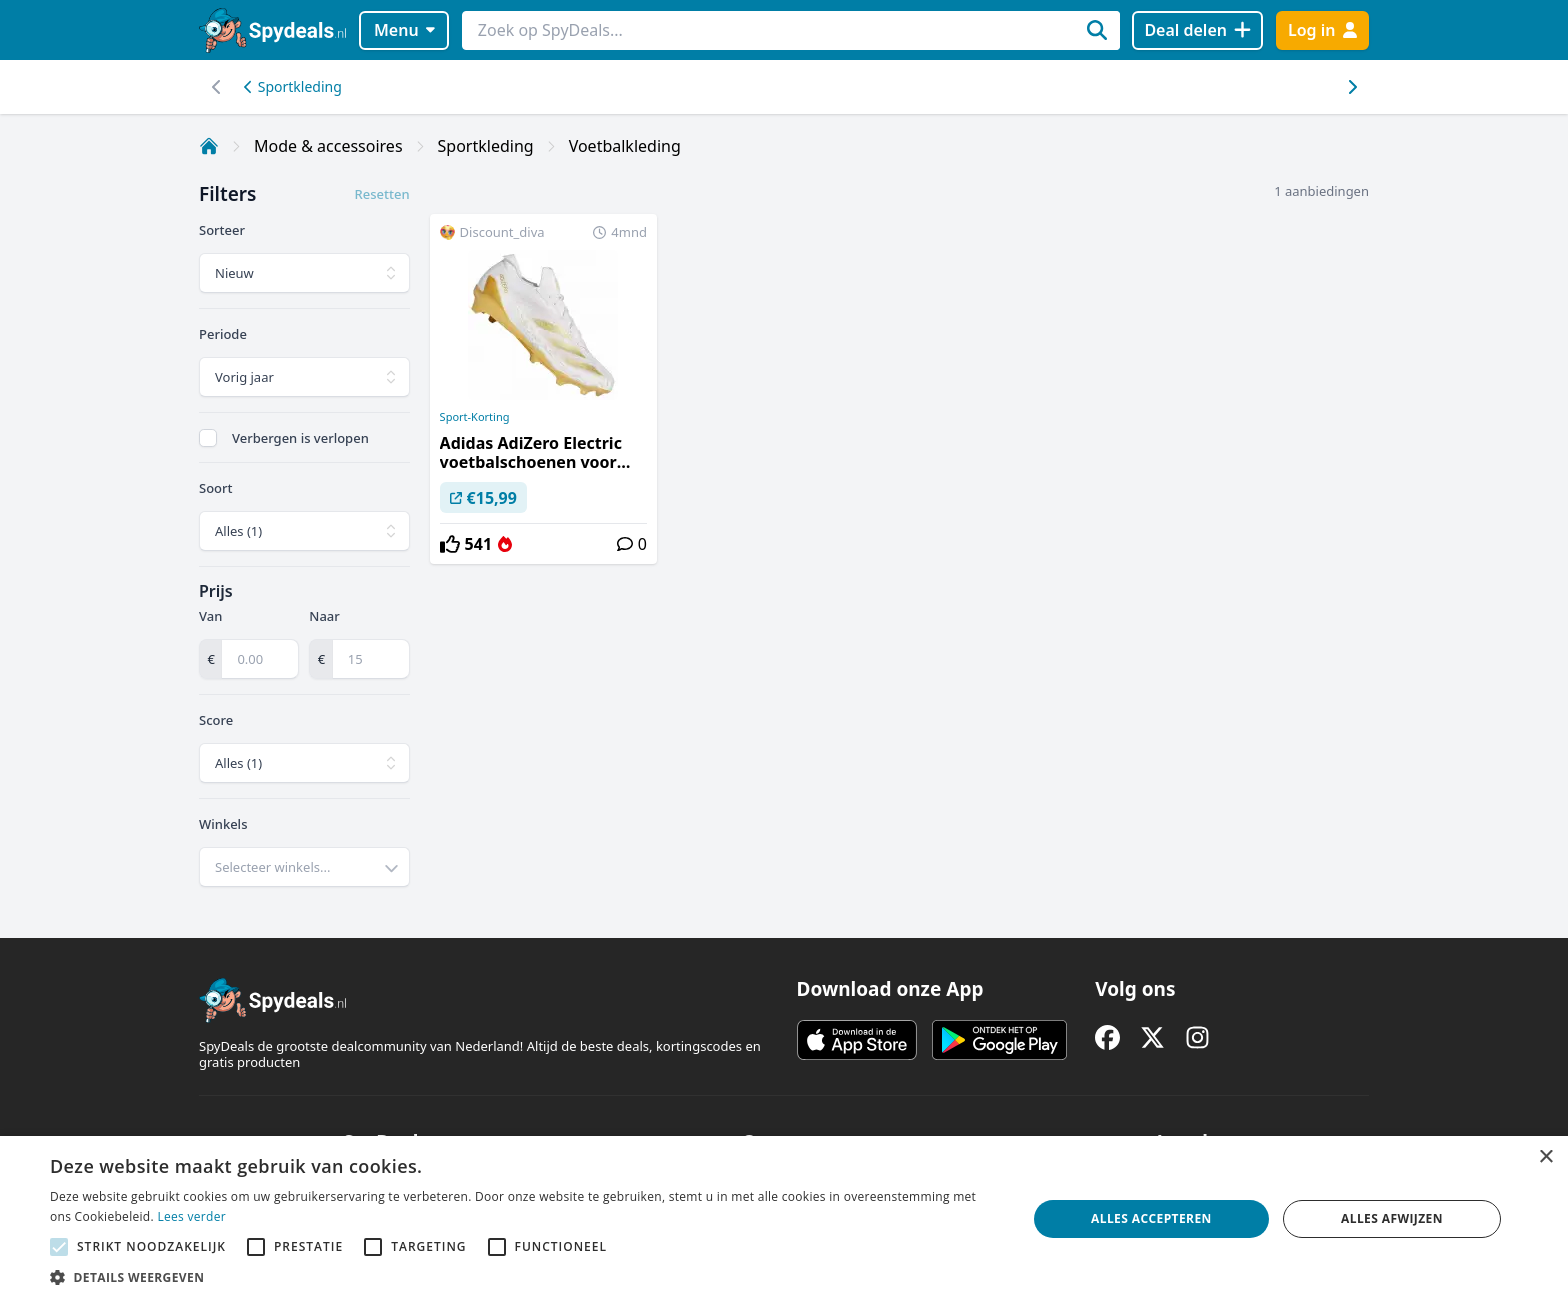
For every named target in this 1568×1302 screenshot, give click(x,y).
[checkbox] (208, 438)
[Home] (209, 146)
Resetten (382, 194)
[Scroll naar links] (1351, 87)
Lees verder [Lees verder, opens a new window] (191, 1216)
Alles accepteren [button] (1151, 1218)
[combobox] (304, 867)
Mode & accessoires (328, 146)
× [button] (1545, 1157)
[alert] (784, 1219)
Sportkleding (293, 86)
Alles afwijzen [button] (1392, 1218)
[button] (524, 1277)
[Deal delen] (1197, 30)
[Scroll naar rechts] (216, 87)
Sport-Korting (475, 417)
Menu (404, 30)
